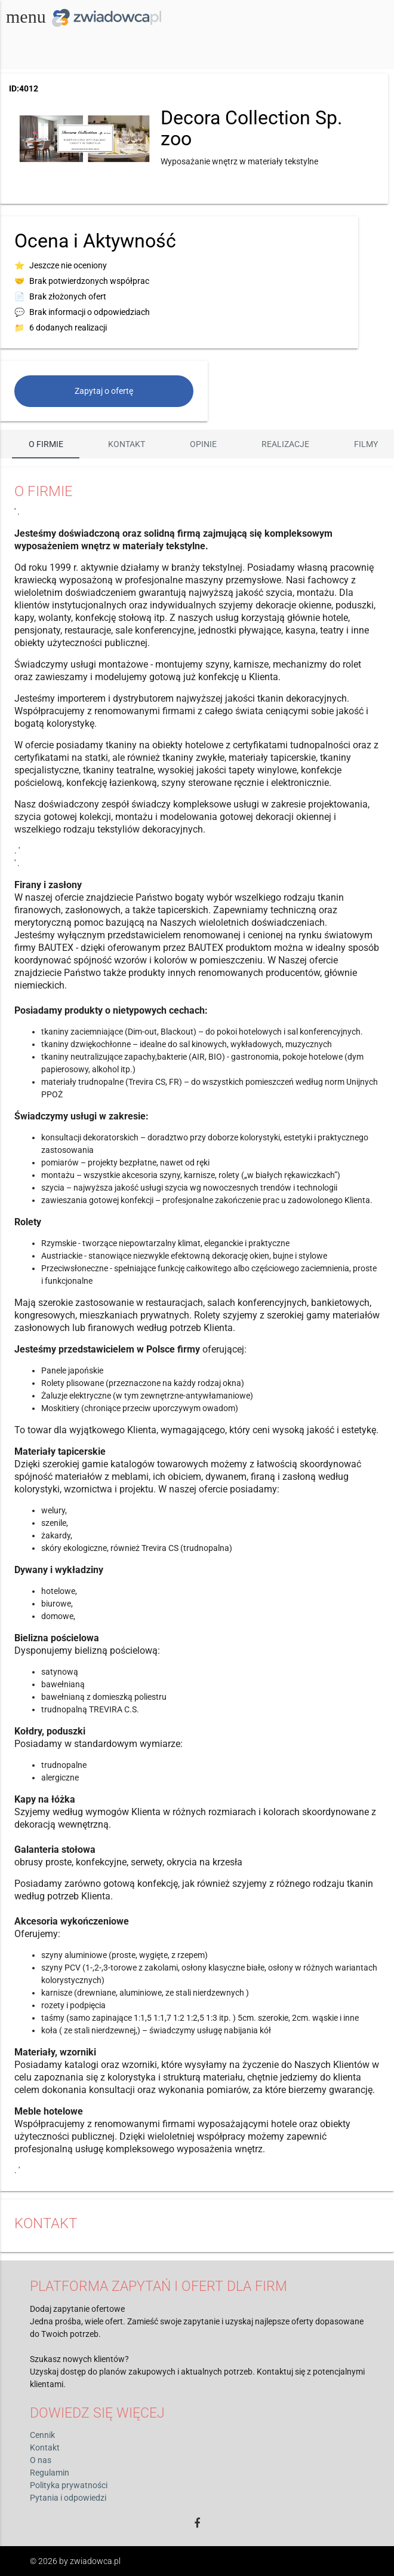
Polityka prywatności (68, 2485)
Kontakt (126, 444)
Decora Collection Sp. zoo (251, 128)
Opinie (203, 444)
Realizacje (285, 444)
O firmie (46, 444)
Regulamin (49, 2472)
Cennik (42, 2435)
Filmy (366, 444)
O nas (40, 2460)
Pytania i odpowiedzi (68, 2497)
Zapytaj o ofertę (104, 391)
